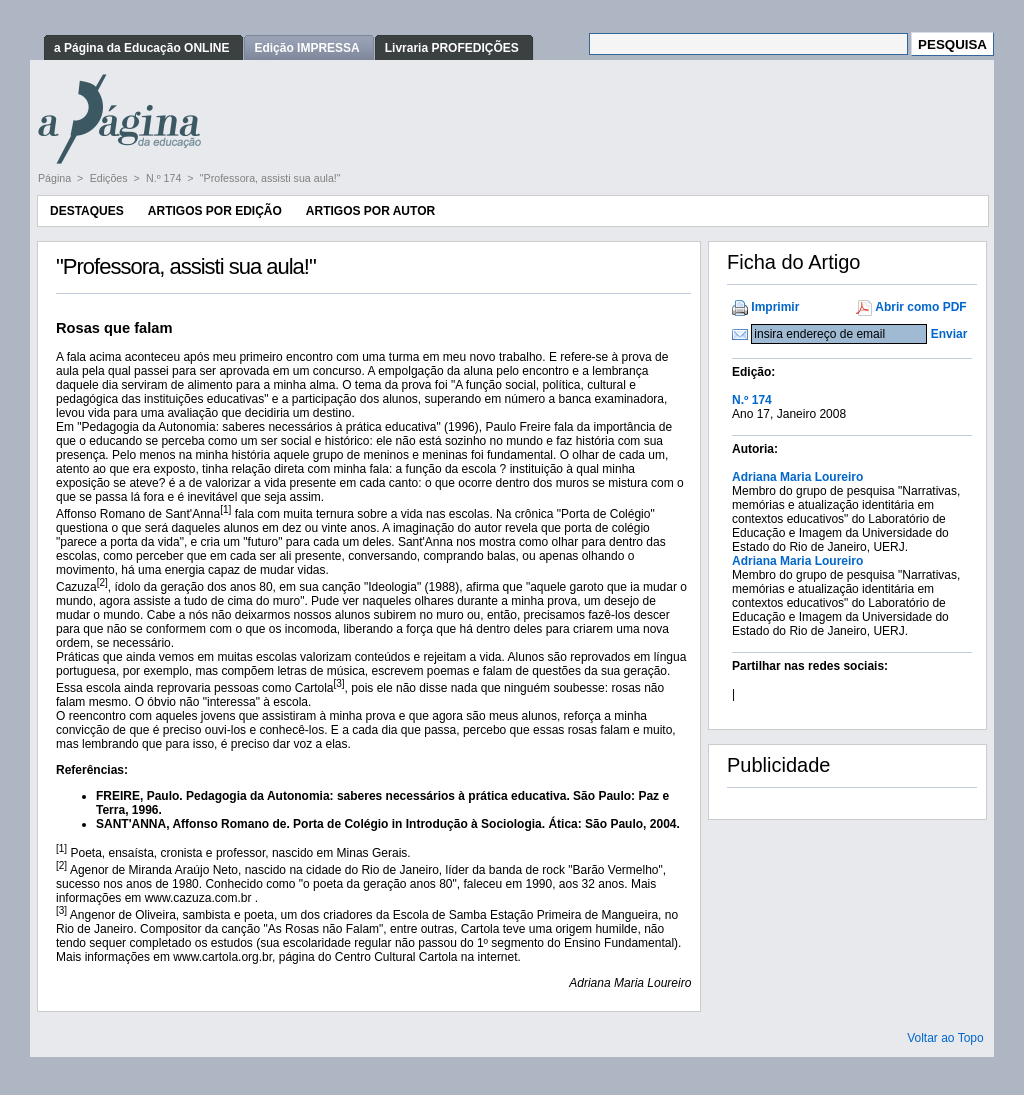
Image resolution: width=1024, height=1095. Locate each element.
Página (56, 178)
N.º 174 (165, 178)
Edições (110, 178)
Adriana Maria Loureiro (797, 477)
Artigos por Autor (370, 211)
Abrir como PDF (920, 307)
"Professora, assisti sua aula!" (270, 178)
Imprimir (775, 307)
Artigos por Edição (215, 211)
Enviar (949, 334)
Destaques (87, 211)
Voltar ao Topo (945, 1038)
